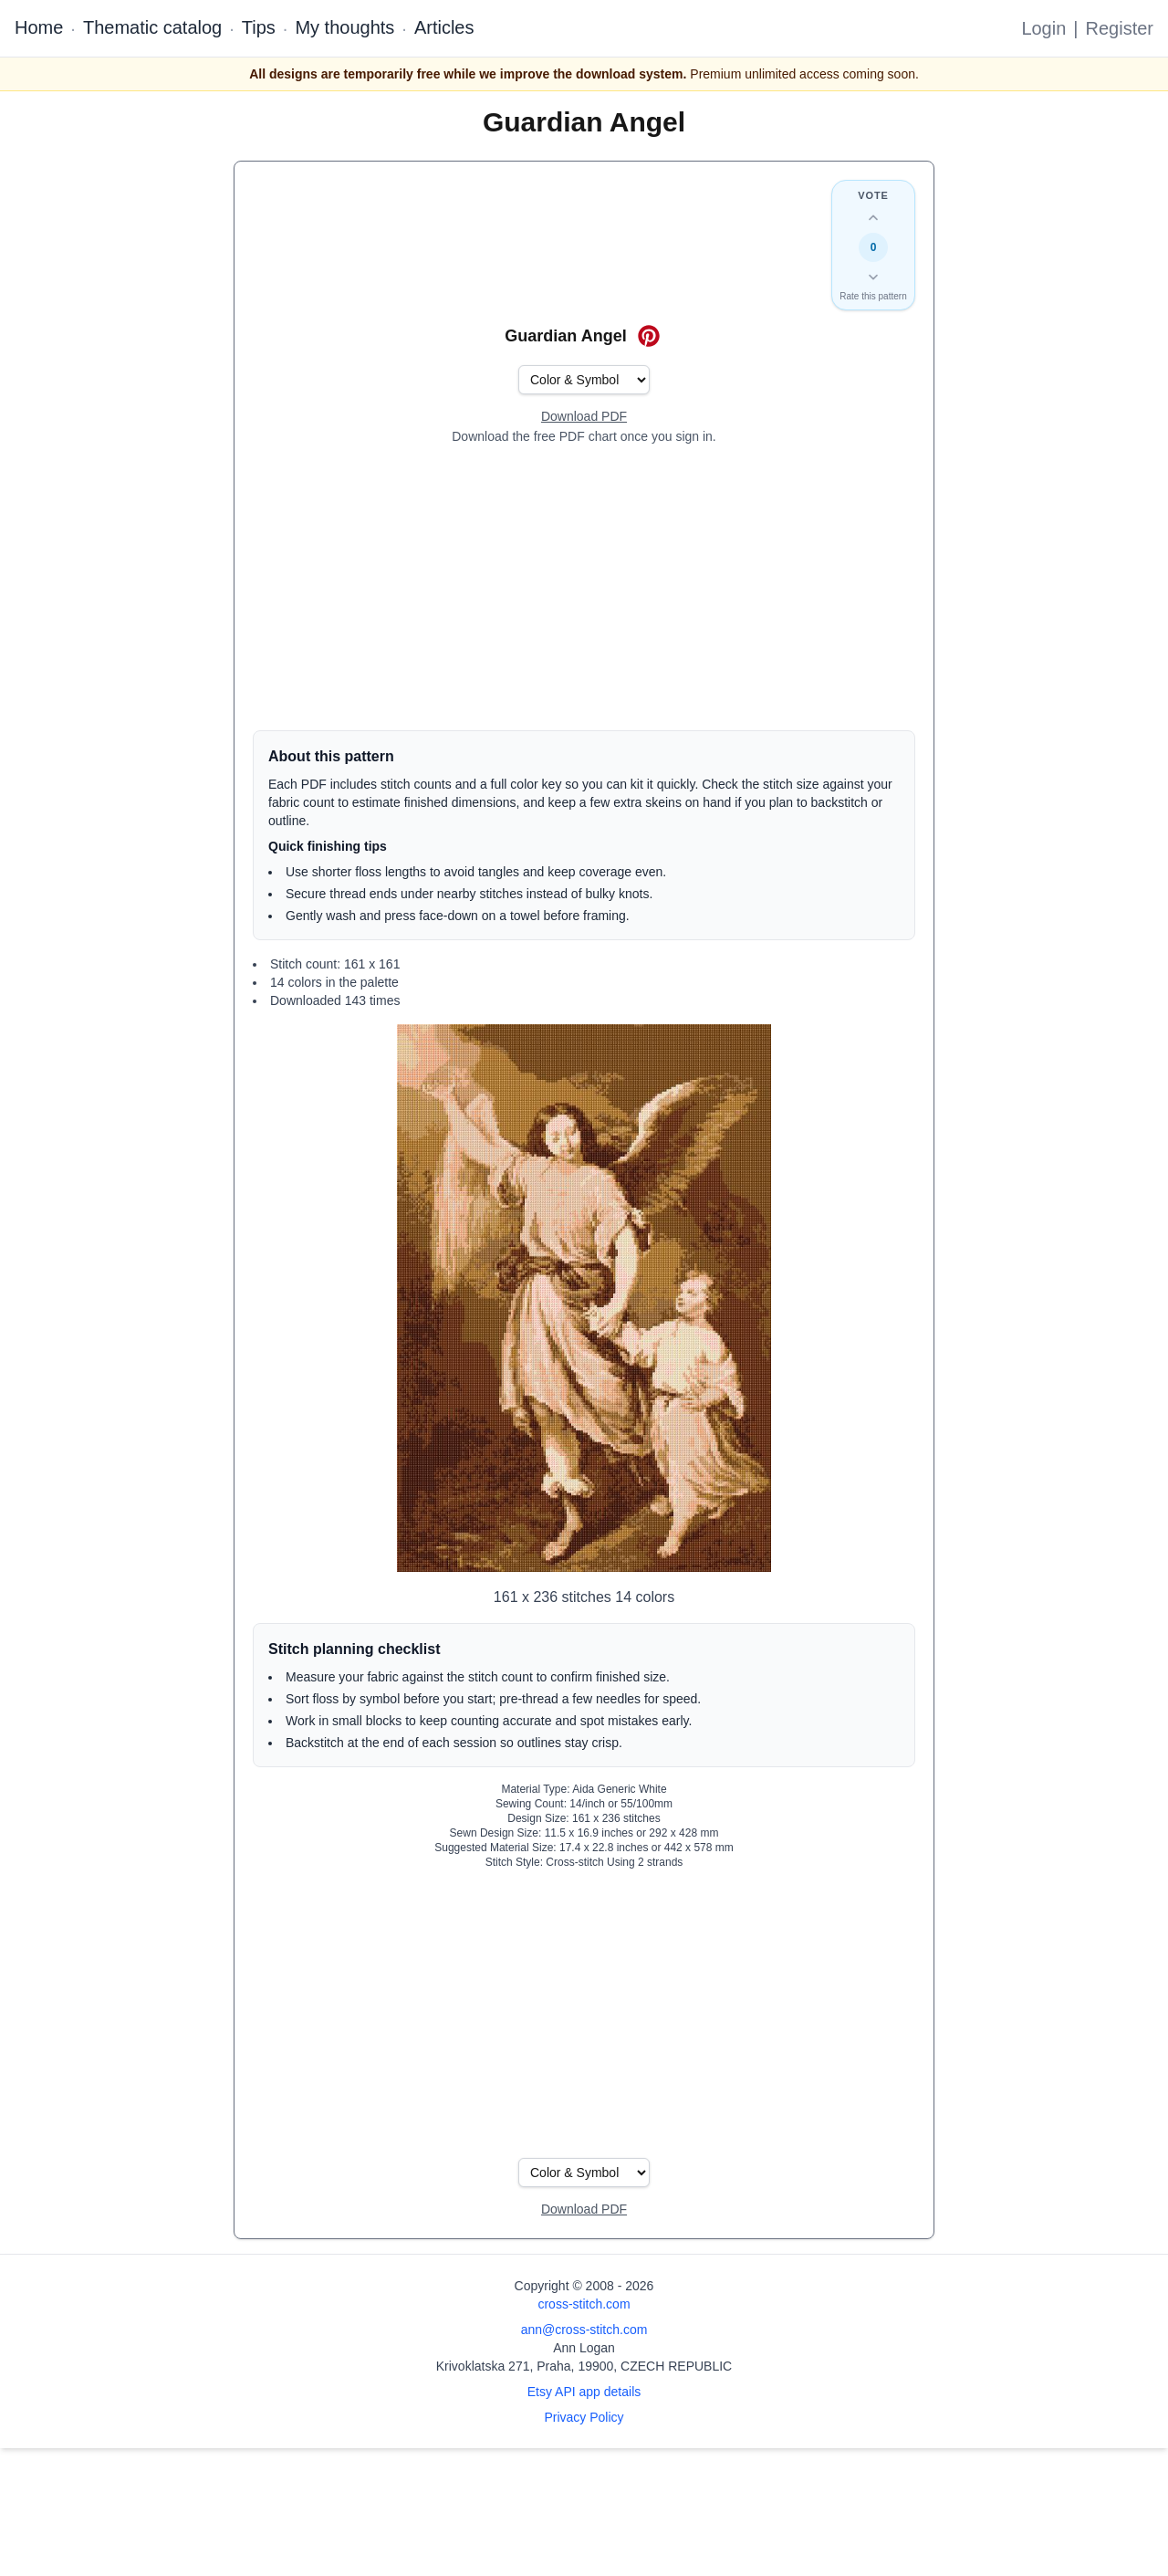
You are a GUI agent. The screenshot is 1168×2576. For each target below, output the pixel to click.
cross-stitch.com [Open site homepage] (583, 2304)
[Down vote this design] (873, 277)
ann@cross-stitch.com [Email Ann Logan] (584, 2329)
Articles (444, 27)
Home (39, 27)
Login (1043, 28)
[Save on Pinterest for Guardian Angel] (648, 336)
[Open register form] (584, 417)
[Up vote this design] (873, 218)
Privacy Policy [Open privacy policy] (583, 2417)
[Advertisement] (584, 588)
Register (1119, 28)
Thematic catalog (152, 27)
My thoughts (344, 27)
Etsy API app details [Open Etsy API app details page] (584, 2391)
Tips (259, 27)
